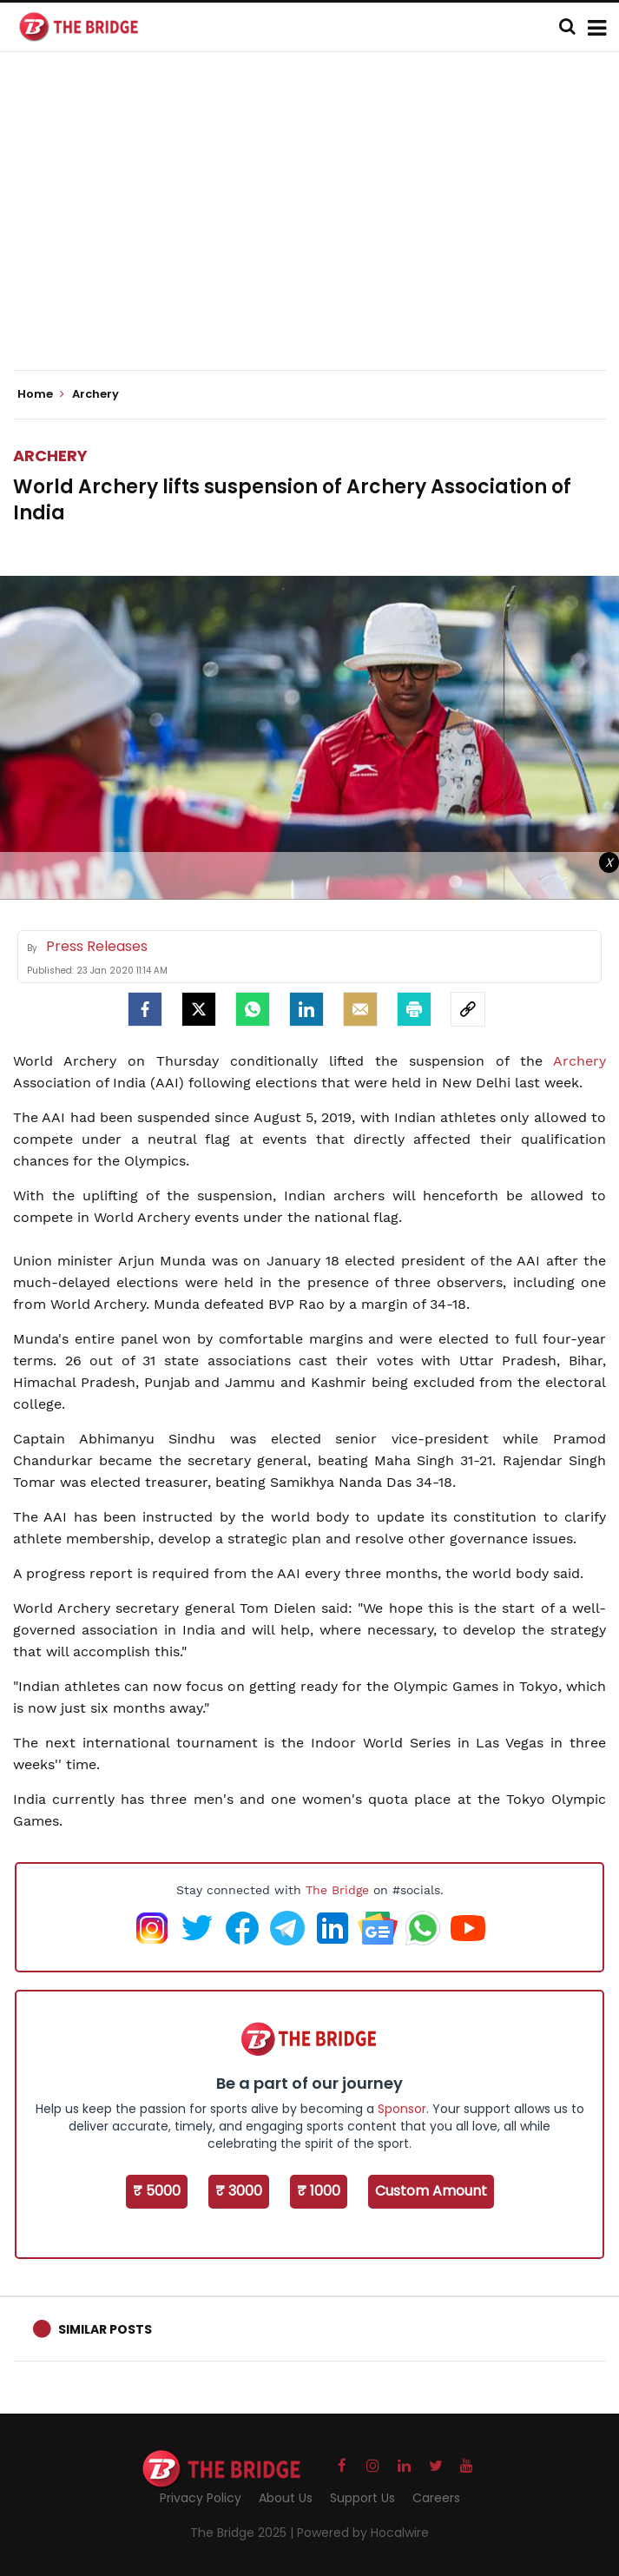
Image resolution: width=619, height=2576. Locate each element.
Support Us (362, 2498)
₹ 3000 (238, 2191)
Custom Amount (431, 2191)
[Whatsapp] (252, 1009)
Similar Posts (105, 2329)
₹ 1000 (318, 2191)
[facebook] (145, 1009)
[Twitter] (198, 1009)
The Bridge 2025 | (243, 2532)
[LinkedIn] (306, 1009)
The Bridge (337, 1890)
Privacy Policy (200, 2498)
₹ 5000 (157, 2191)
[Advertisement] (316, 225)
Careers (436, 2498)
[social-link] (468, 1009)
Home (40, 394)
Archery (50, 455)
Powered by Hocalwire (363, 2532)
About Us (286, 2498)
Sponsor (402, 2108)
